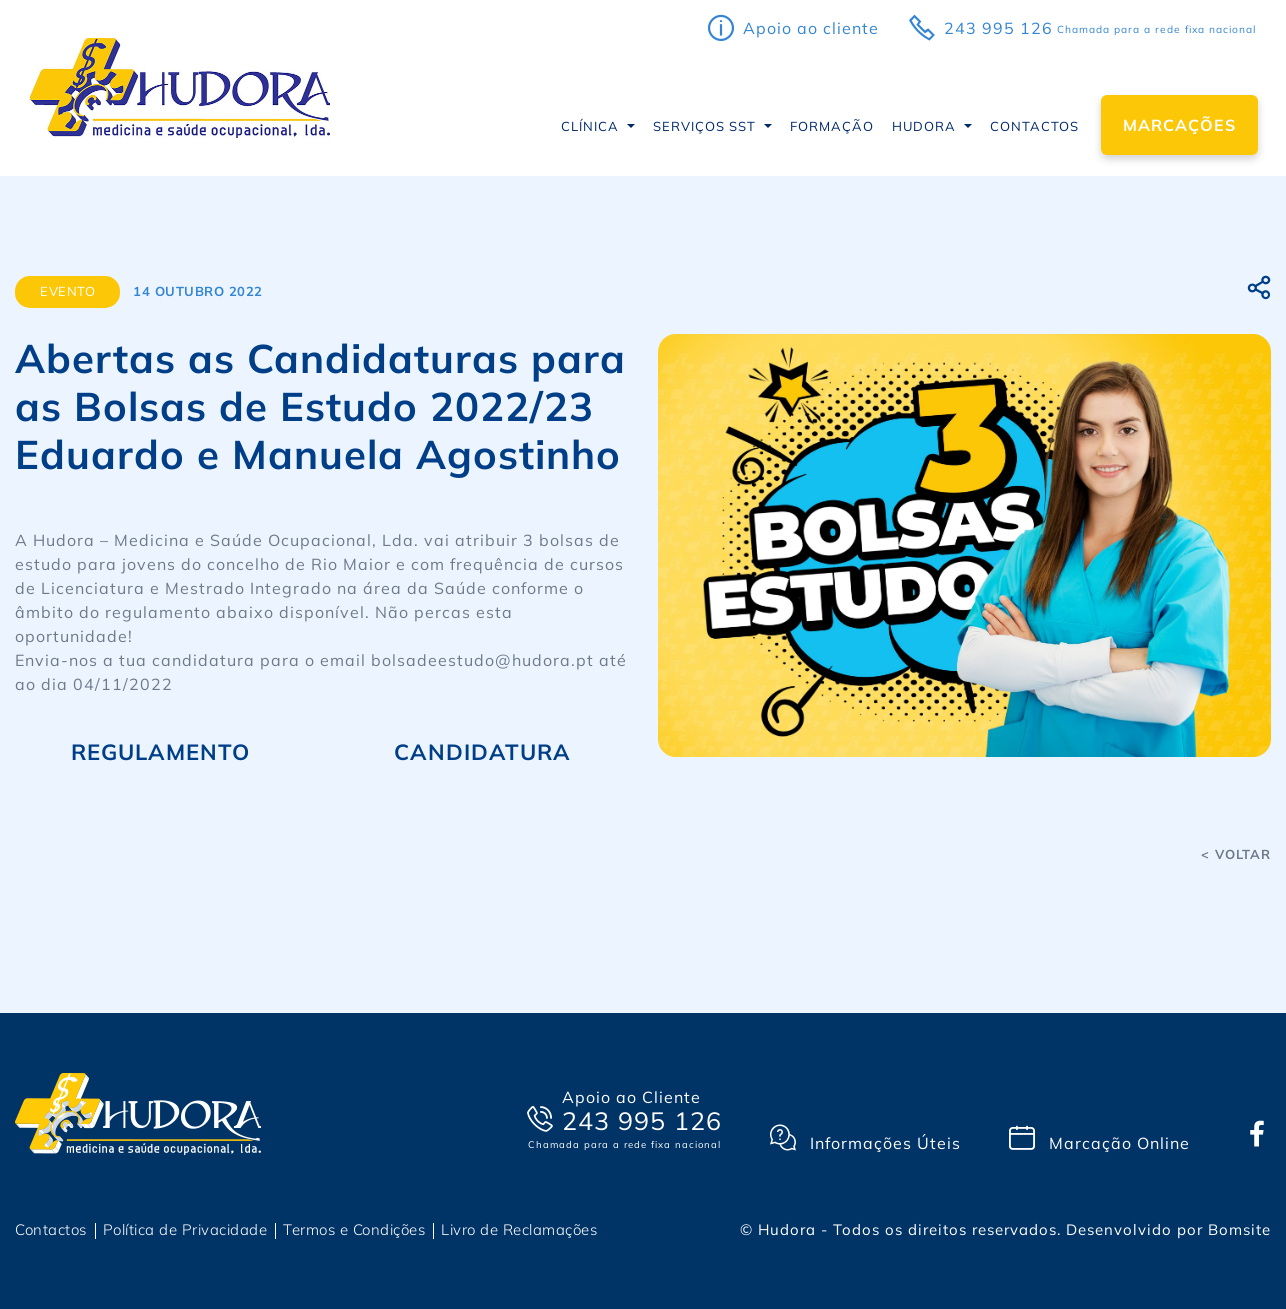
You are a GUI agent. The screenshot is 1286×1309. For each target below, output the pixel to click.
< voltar (1236, 854)
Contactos (1034, 126)
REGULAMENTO (160, 752)
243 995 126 (998, 28)
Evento (67, 291)
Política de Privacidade (185, 1229)
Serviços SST (706, 126)
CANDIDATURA (482, 752)
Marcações (1179, 125)
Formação (832, 126)
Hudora (926, 126)
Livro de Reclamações (519, 1229)
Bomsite (1239, 1229)
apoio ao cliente (811, 28)
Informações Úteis (865, 1139)
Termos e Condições (354, 1229)
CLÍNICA (592, 126)
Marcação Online (1099, 1139)
